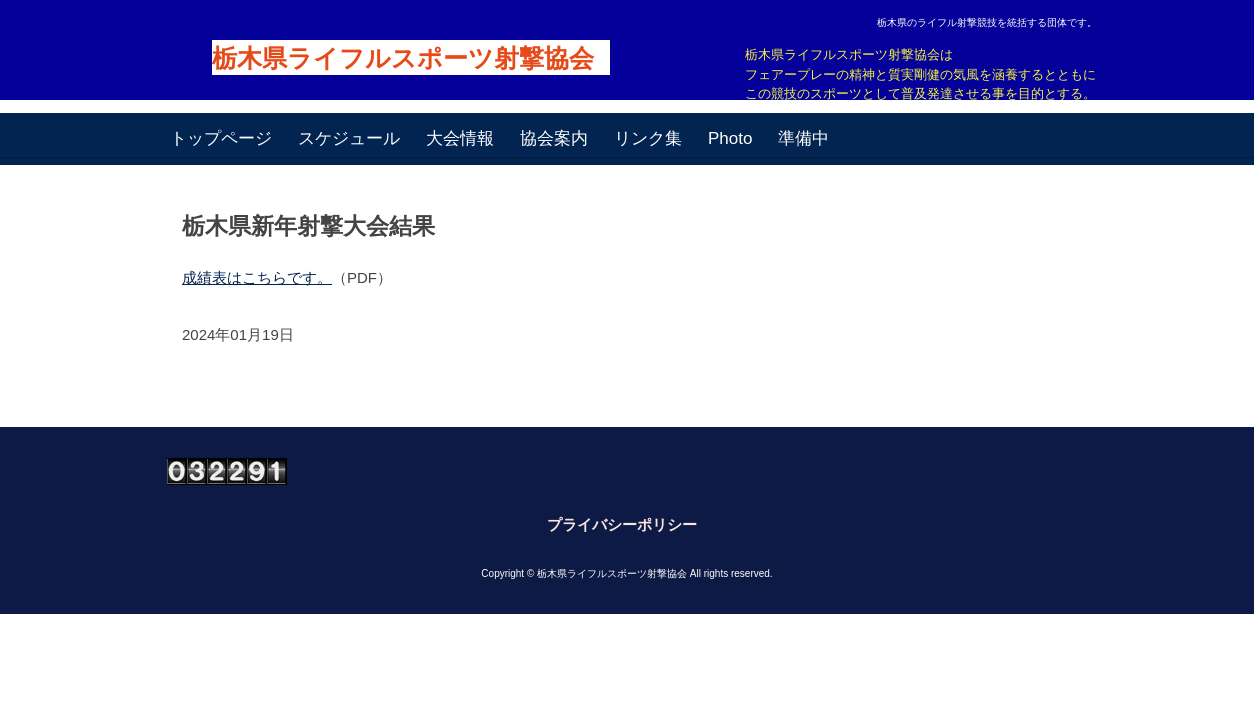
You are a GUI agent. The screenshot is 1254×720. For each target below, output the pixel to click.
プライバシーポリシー (622, 524)
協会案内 (554, 138)
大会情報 (460, 138)
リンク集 (648, 138)
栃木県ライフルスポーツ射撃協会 (403, 58)
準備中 (803, 138)
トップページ (221, 138)
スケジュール (349, 138)
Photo (730, 138)
